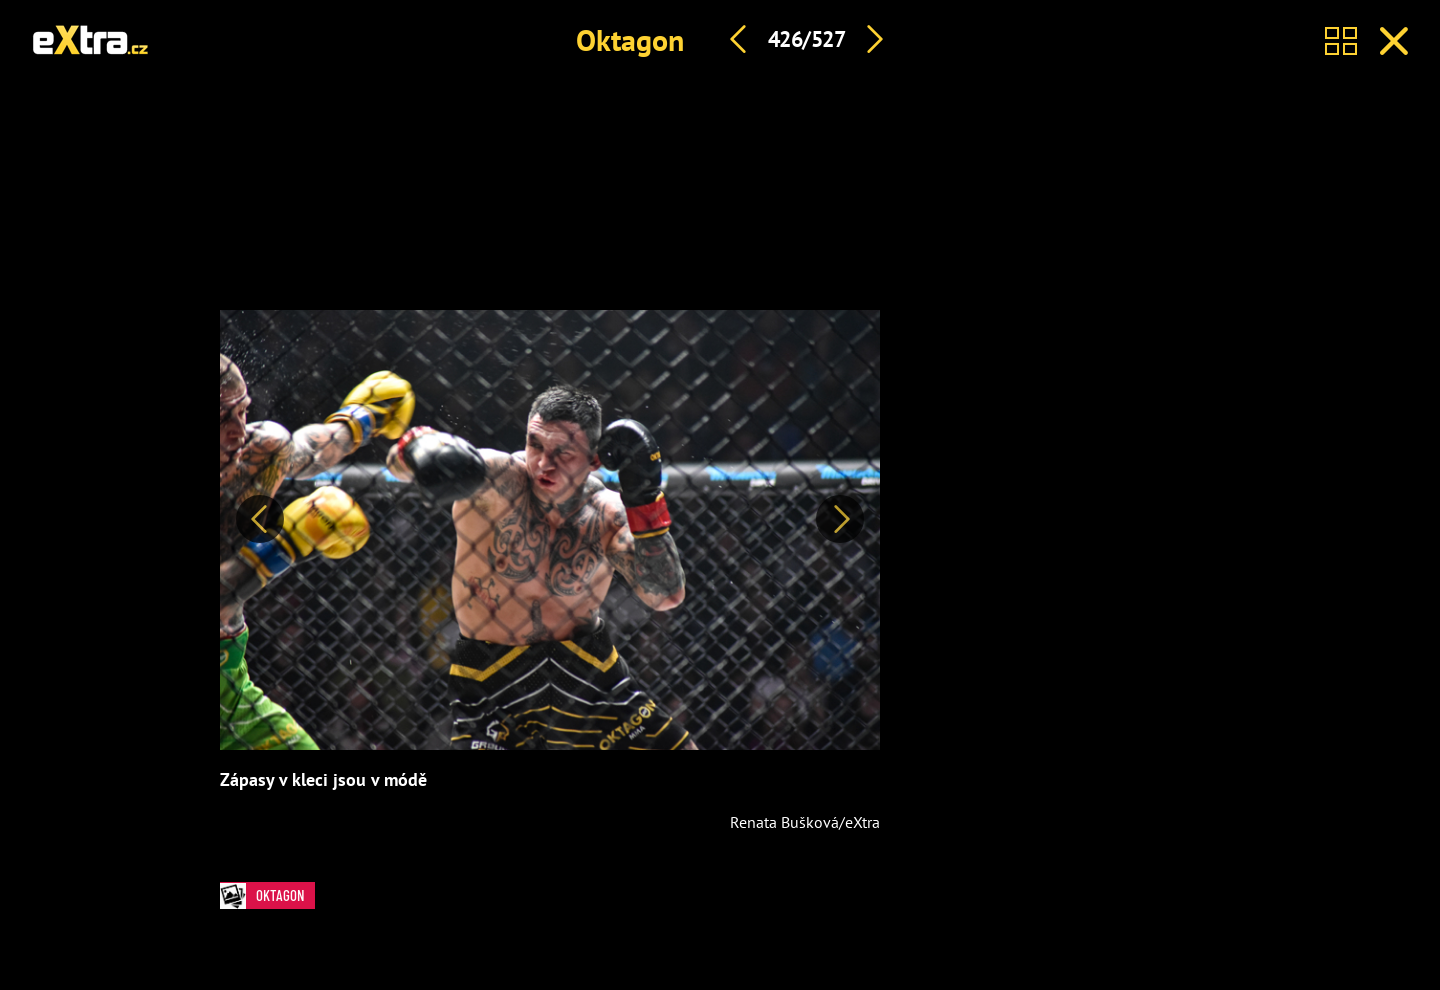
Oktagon (630, 39)
